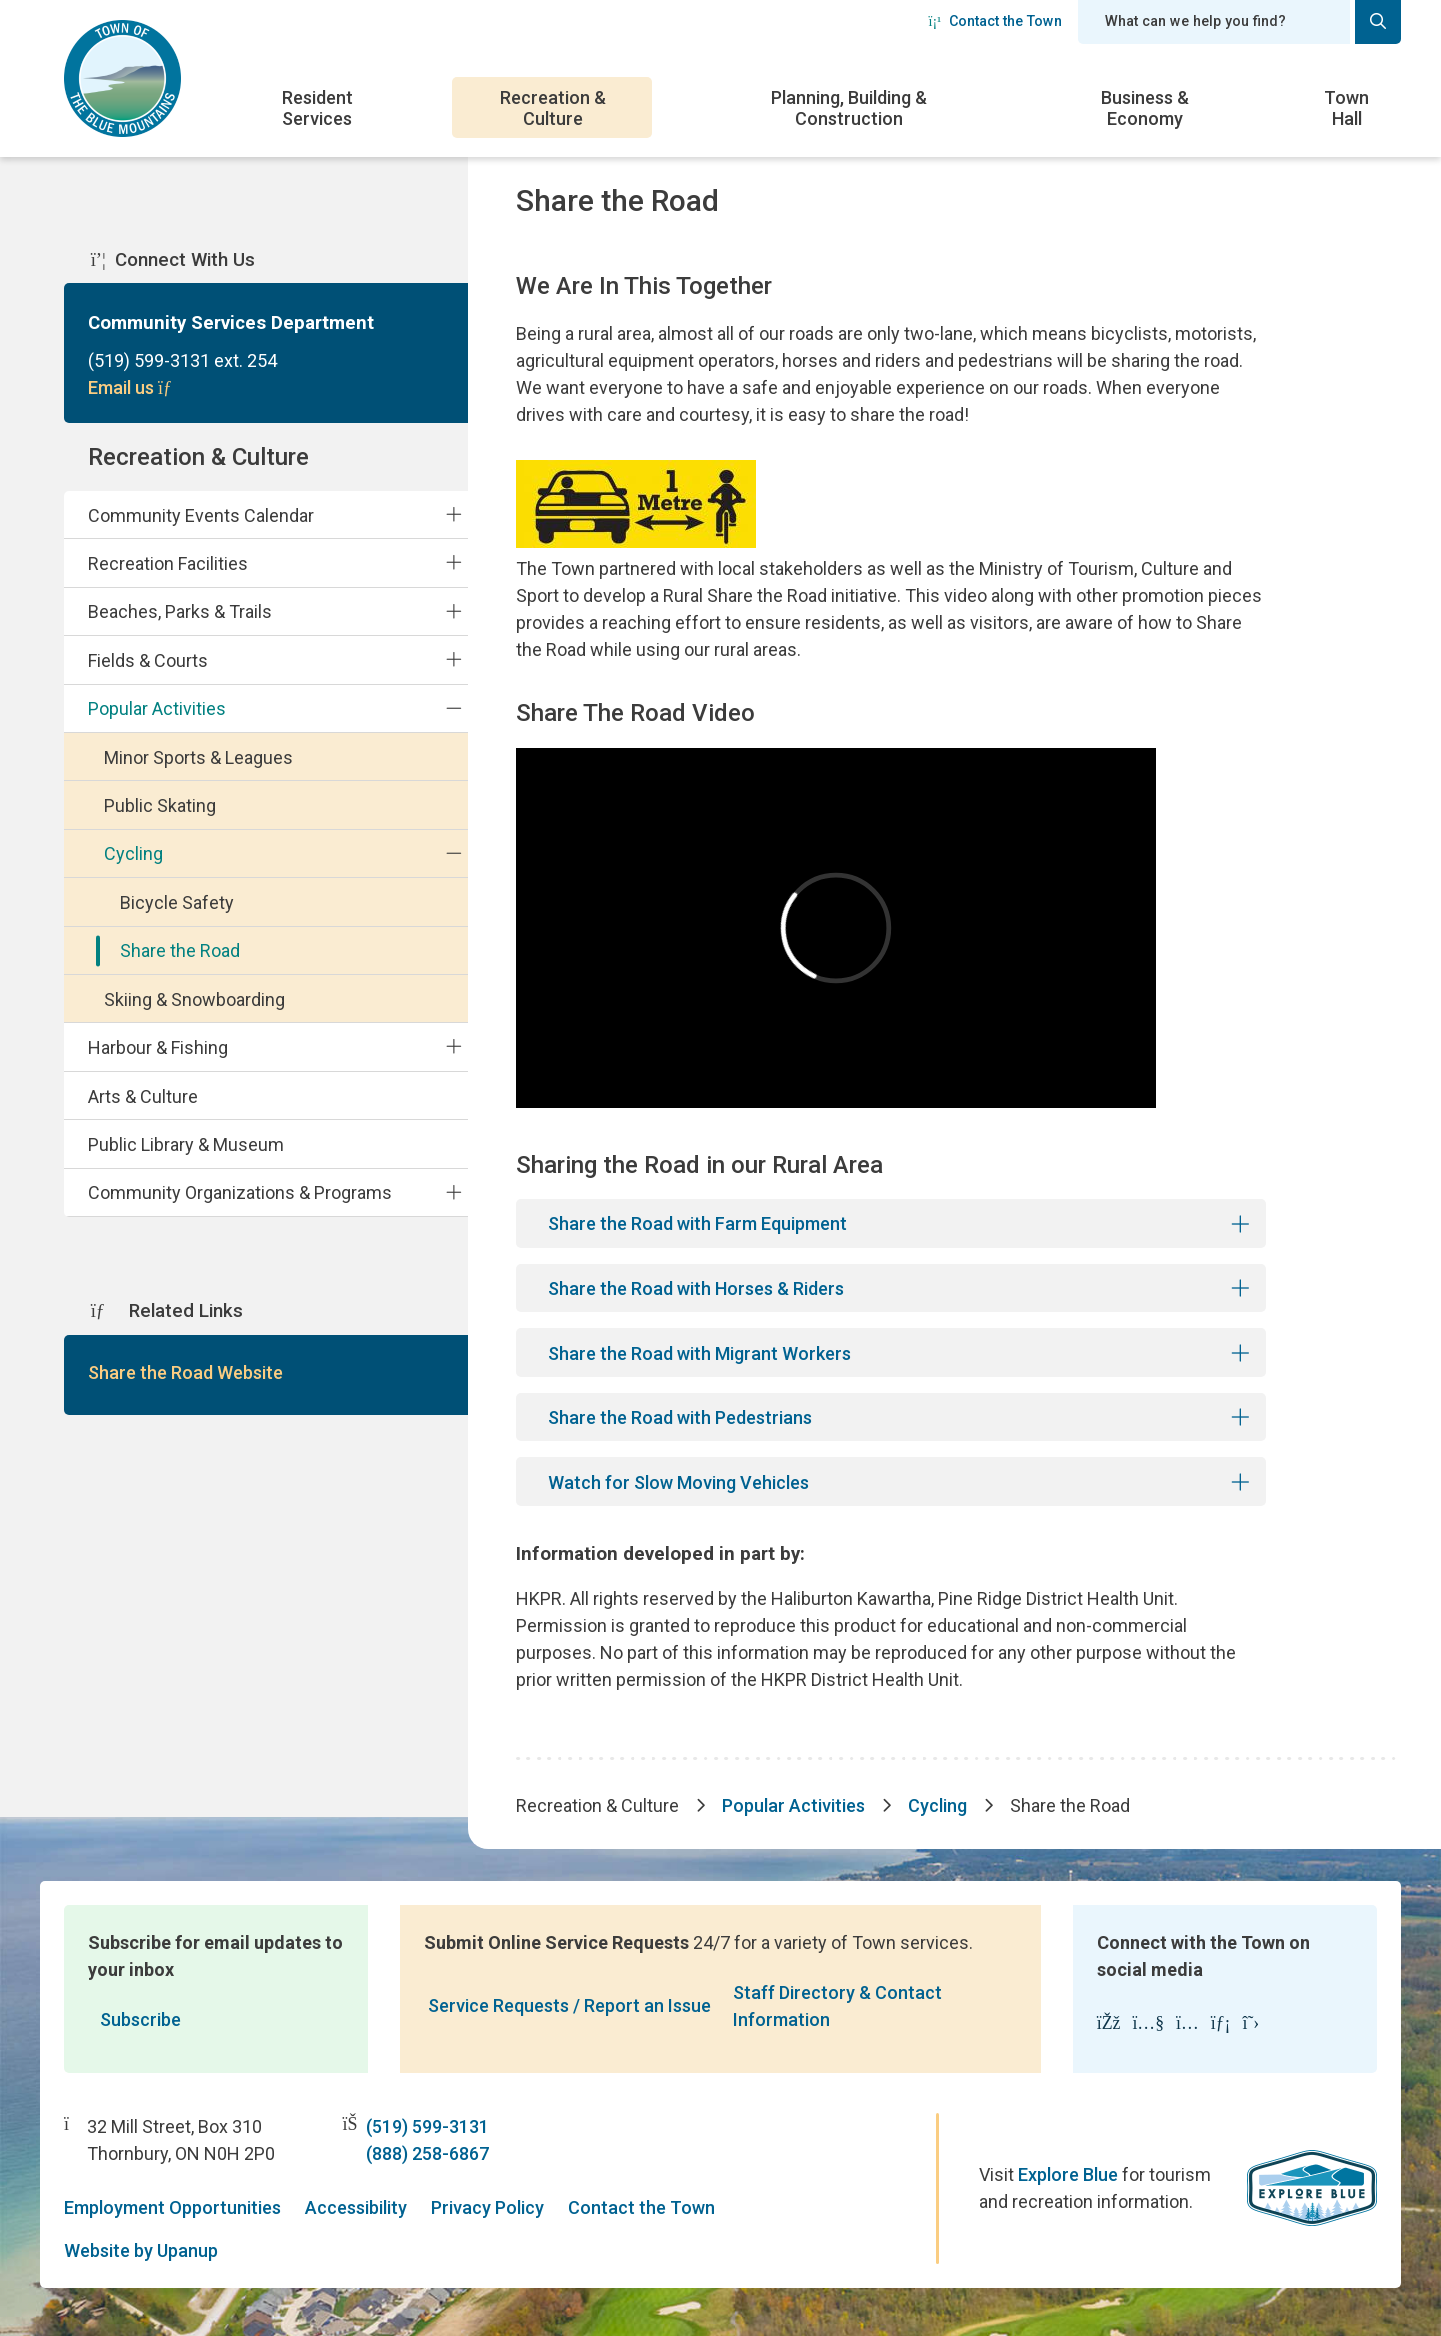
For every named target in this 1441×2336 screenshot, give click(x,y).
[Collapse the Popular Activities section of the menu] (453, 708)
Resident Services (317, 108)
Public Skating (160, 805)
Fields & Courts (148, 660)
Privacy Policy (487, 2207)
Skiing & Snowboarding (194, 999)
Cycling (133, 853)
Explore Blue (1068, 2174)
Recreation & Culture (553, 108)
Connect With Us (173, 260)
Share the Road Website (185, 1372)
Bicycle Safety (177, 902)
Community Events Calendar (201, 515)
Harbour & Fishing (158, 1047)
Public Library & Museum (186, 1144)
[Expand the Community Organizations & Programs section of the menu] (453, 1192)
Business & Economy (1145, 108)
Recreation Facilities (168, 563)
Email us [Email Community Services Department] (132, 387)
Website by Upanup (141, 2250)
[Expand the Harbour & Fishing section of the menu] (453, 1047)
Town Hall (1346, 108)
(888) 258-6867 (427, 2153)
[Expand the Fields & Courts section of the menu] (453, 660)
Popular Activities (157, 708)
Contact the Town (995, 21)
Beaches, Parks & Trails (180, 611)
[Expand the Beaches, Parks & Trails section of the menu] (453, 611)
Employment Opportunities (172, 2207)
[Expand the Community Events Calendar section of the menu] (453, 514)
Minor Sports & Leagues (198, 757)
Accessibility (356, 2207)
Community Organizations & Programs (240, 1192)
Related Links (167, 1311)
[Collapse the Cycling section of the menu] (453, 853)
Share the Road (180, 950)
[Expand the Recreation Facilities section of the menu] (453, 563)
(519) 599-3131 (427, 2126)
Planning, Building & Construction (849, 108)
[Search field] (1214, 22)
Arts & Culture (143, 1096)
